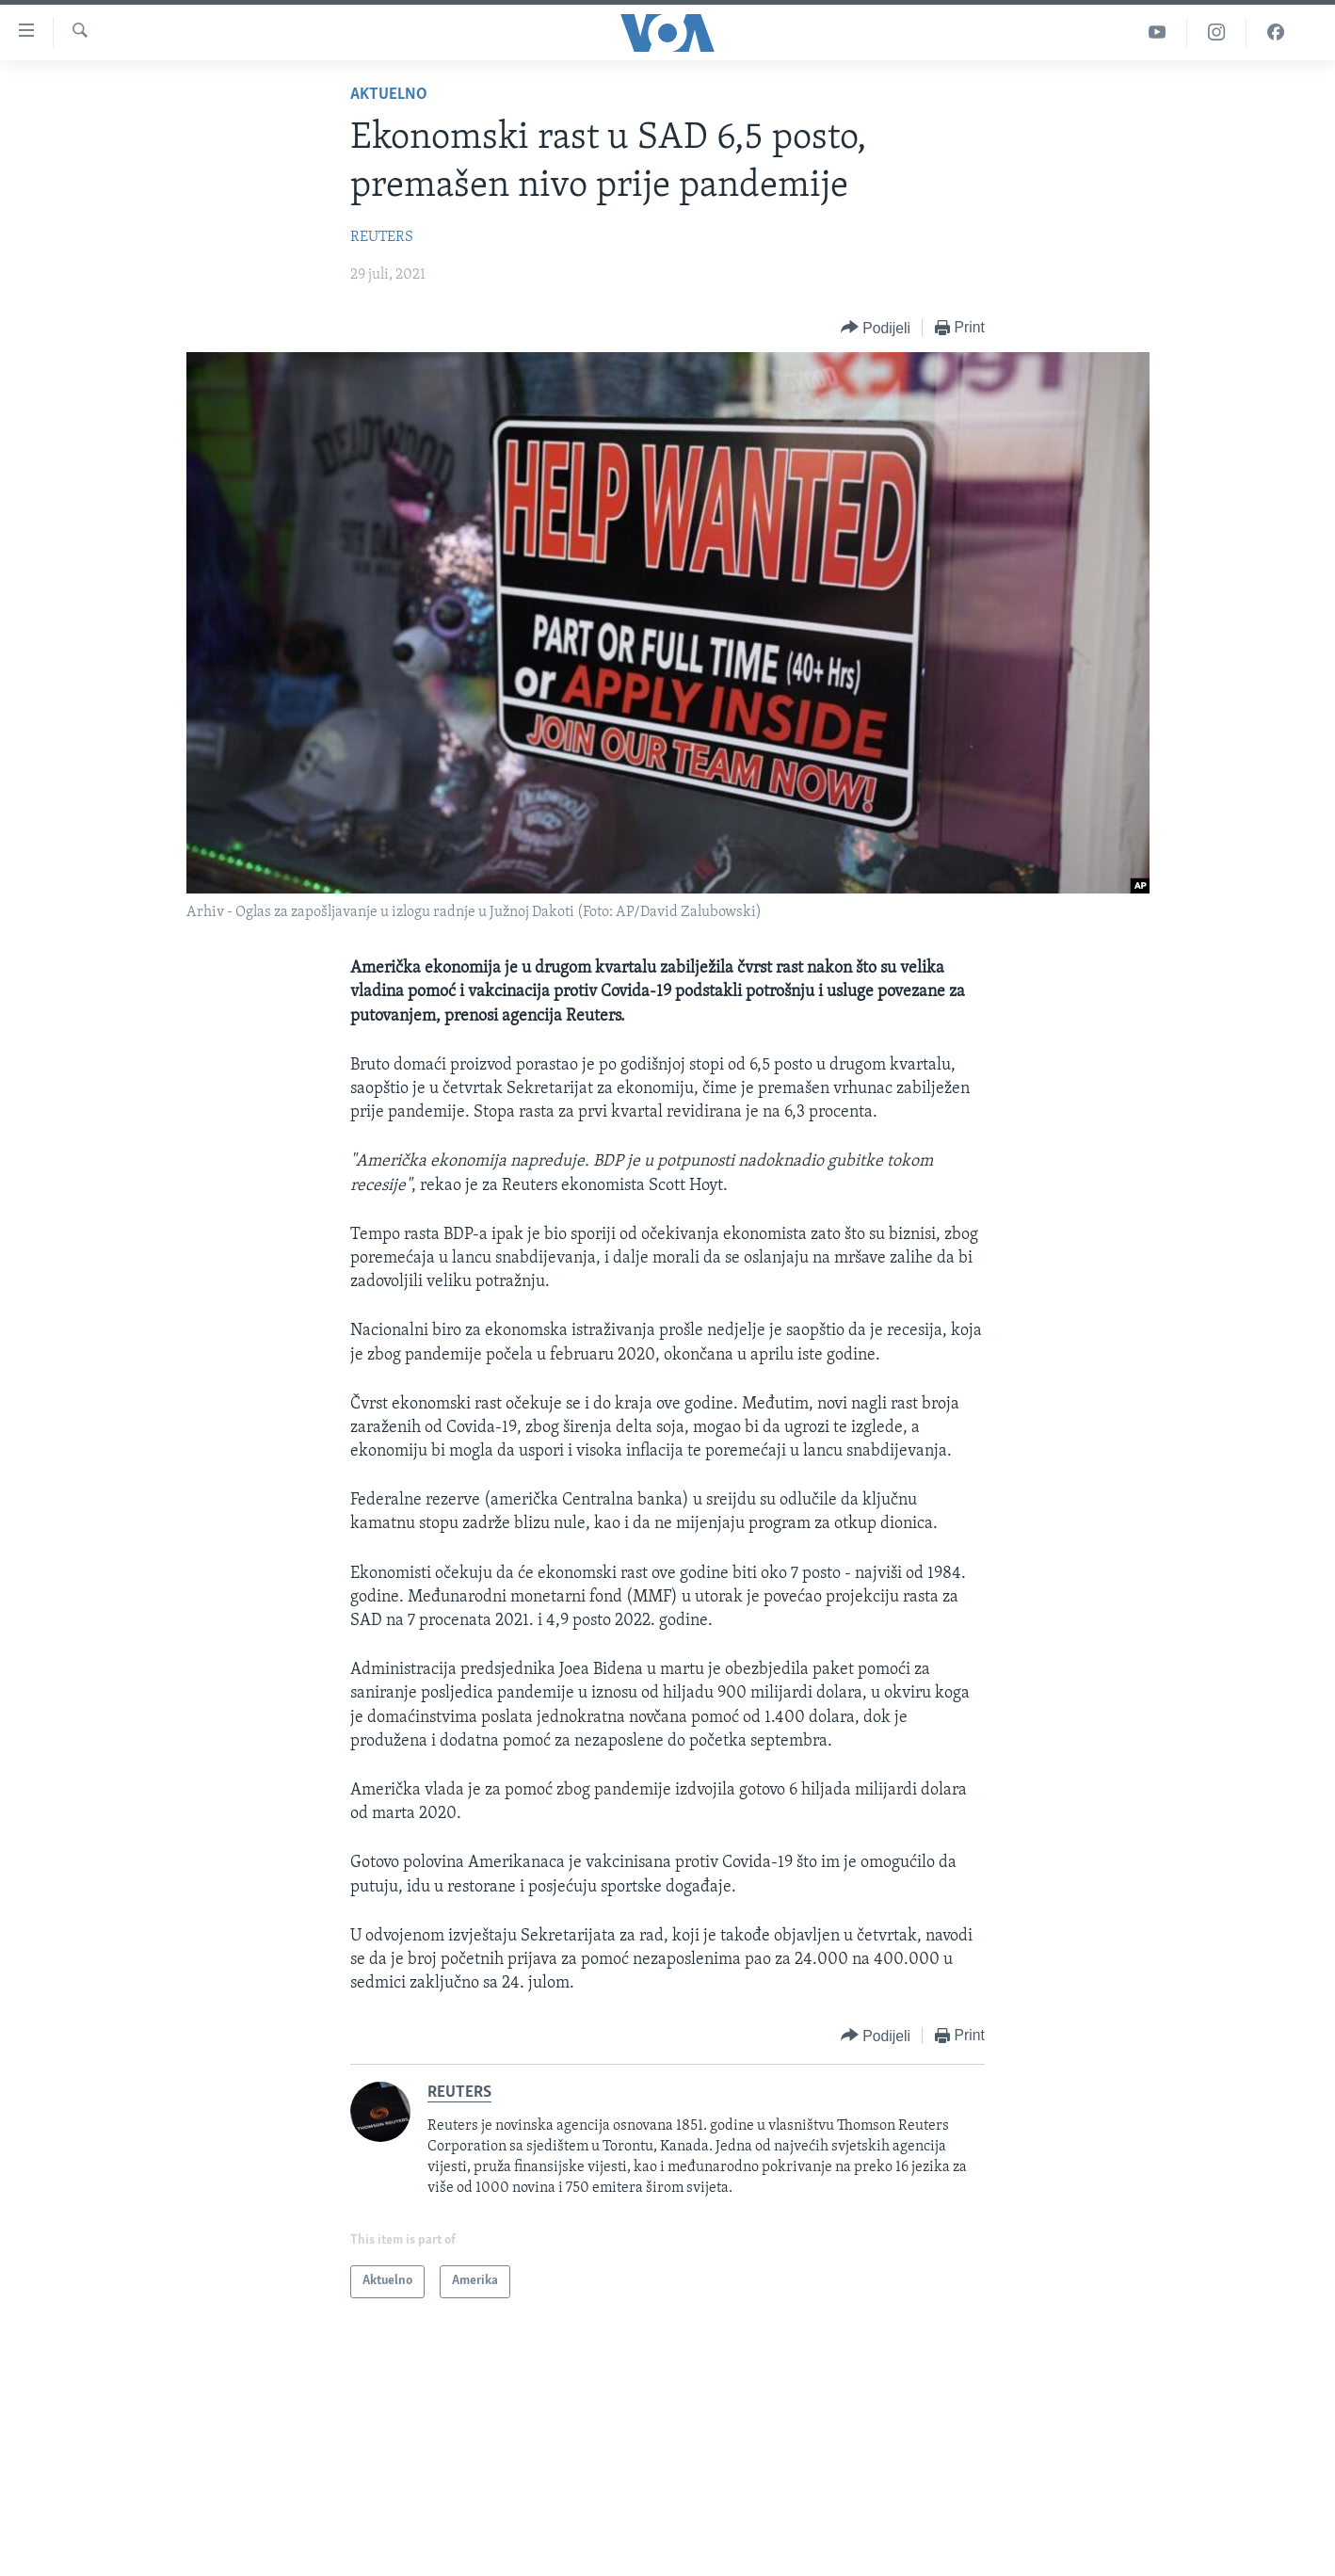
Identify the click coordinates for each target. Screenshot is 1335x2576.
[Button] (875, 328)
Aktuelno (388, 95)
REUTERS (381, 237)
